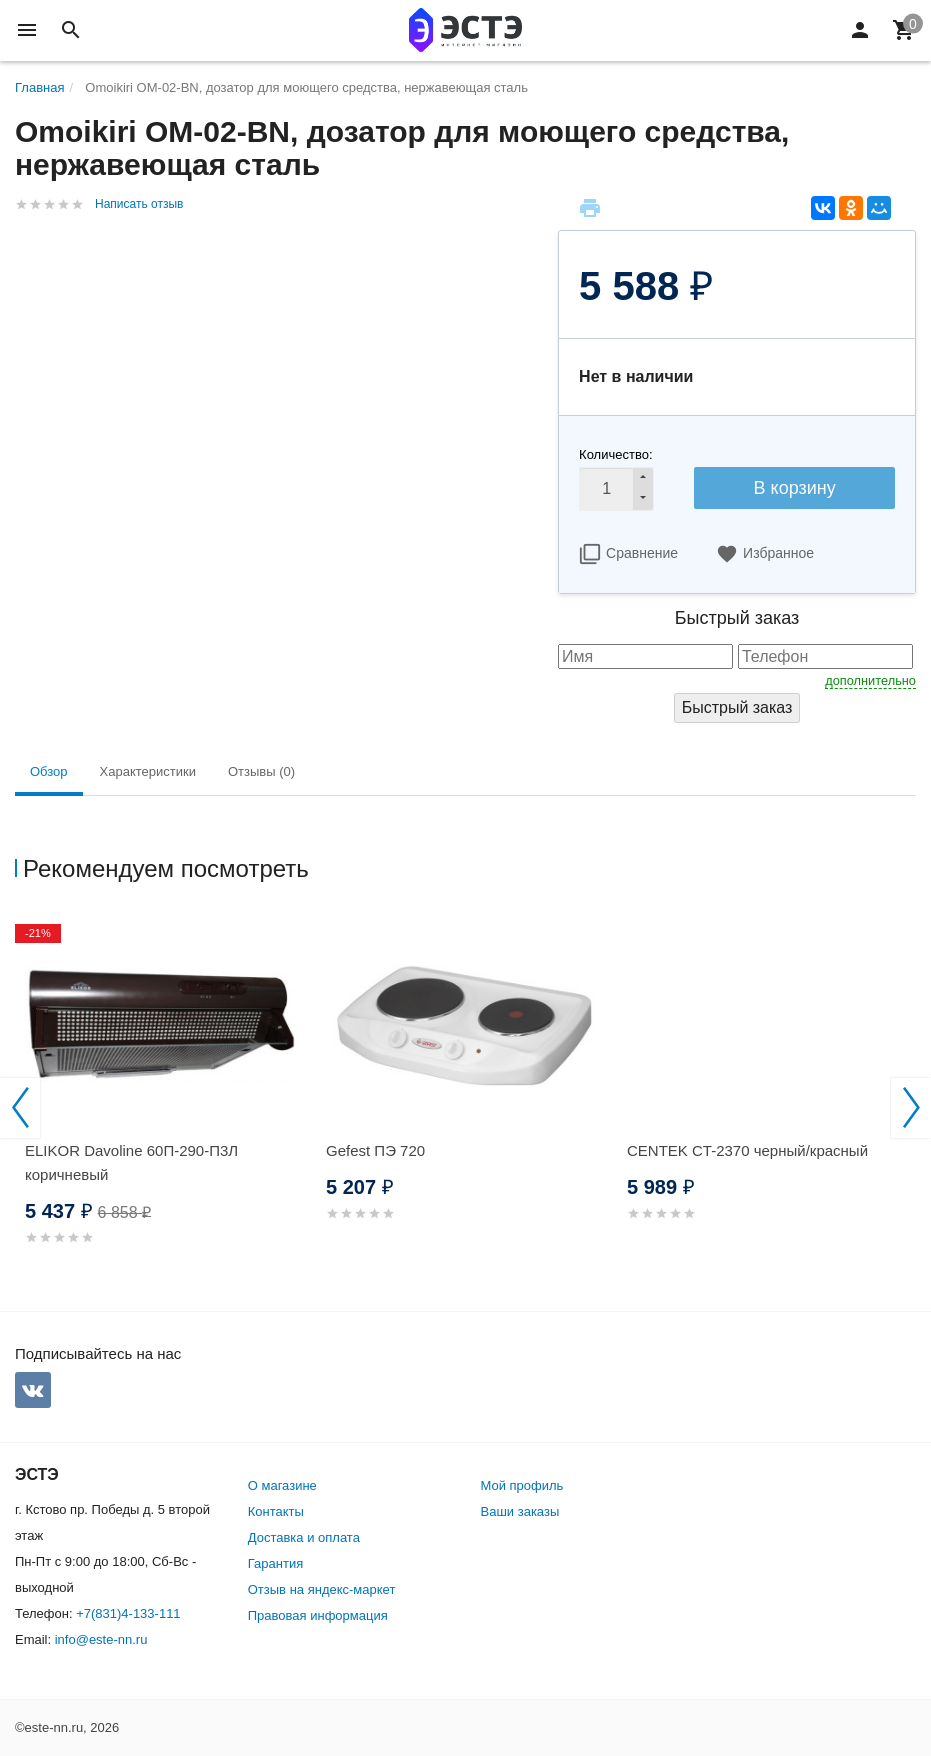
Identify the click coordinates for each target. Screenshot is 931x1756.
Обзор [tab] (49, 771)
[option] (165, 1103)
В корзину (795, 488)
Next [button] (911, 1108)
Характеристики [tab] (148, 771)
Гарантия (275, 1563)
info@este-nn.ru (101, 1639)
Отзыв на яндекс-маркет (322, 1589)
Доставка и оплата (304, 1537)
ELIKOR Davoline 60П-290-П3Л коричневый (131, 1162)
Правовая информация (318, 1615)
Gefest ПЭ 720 (375, 1150)
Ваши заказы (520, 1511)
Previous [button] (20, 1108)
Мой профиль (522, 1485)
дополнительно (870, 680)
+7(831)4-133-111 (128, 1613)
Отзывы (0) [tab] (261, 771)
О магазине (282, 1485)
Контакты (276, 1511)
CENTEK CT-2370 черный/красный (747, 1150)
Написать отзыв (139, 204)
